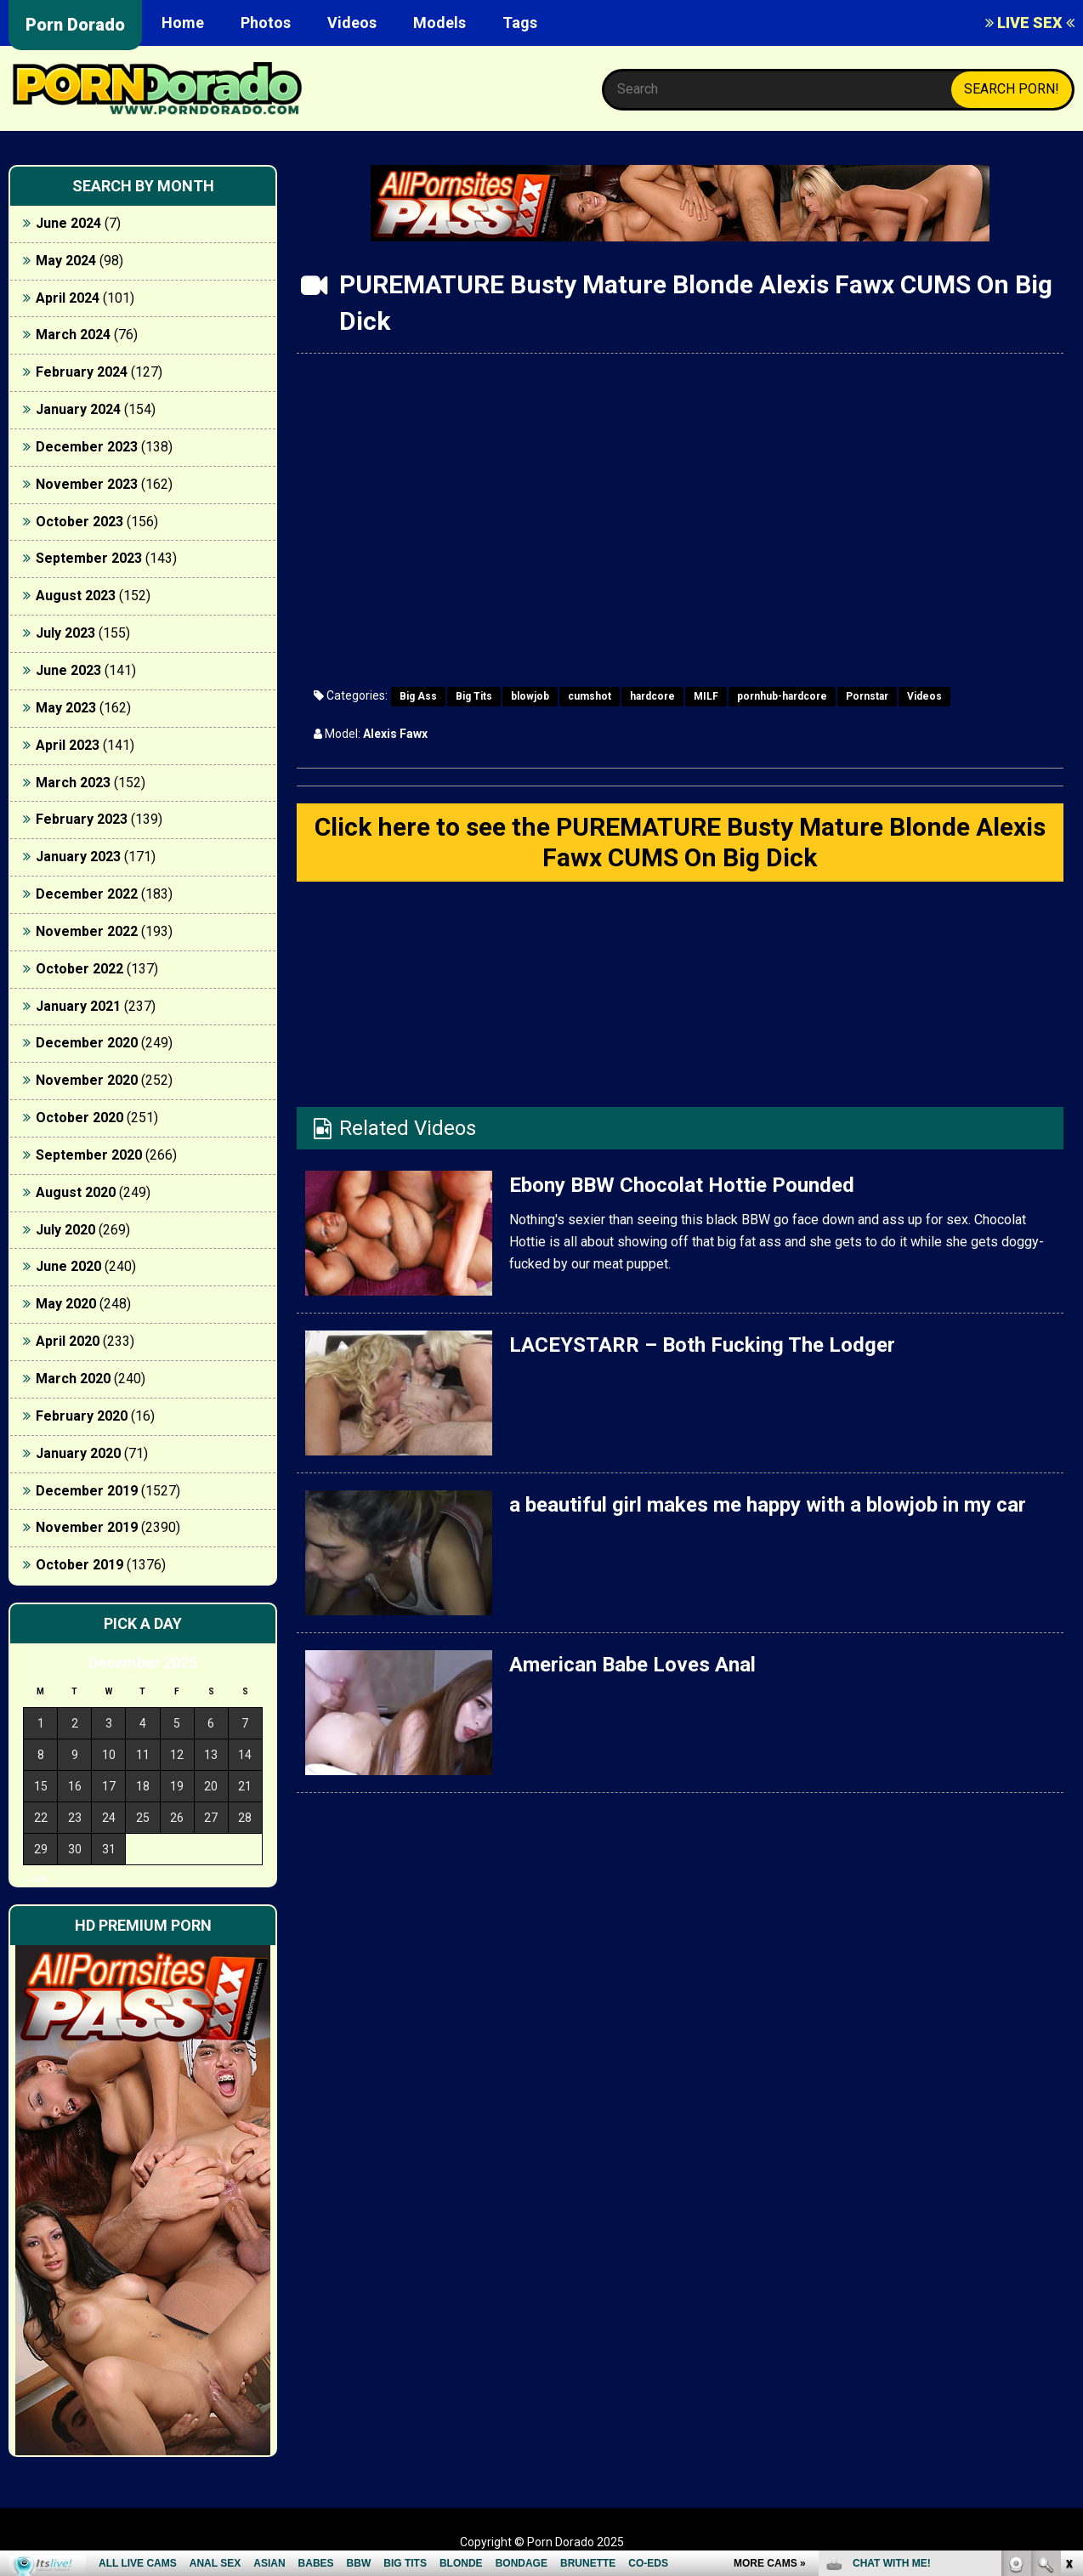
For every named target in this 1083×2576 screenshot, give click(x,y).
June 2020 (68, 1266)
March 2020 (73, 1378)
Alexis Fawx (395, 733)
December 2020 (87, 1043)
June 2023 (68, 670)
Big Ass (418, 696)
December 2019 (87, 1491)
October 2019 (79, 1565)
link (1068, 2310)
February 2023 (82, 819)
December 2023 (87, 447)
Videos (352, 22)
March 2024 (73, 334)
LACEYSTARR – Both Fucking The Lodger (702, 1345)
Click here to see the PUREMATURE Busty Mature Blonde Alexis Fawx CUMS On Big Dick (680, 842)
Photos (266, 22)
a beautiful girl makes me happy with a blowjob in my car (767, 1505)
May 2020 (66, 1304)
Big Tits (474, 696)
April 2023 (67, 745)
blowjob (530, 696)
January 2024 (78, 409)
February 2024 (82, 372)
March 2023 (73, 783)
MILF (706, 696)
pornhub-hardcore (782, 696)
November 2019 (87, 1527)
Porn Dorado (75, 24)
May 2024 (66, 260)
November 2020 (87, 1080)
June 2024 (68, 223)
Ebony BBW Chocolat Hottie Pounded (681, 1185)
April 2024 (67, 298)
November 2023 (87, 484)
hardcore (652, 696)
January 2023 (78, 856)
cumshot (589, 696)
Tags (519, 22)
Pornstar (867, 696)
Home (183, 22)
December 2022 (87, 894)
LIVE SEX (1029, 22)
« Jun (35, 1879)
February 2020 (82, 1416)
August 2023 (76, 595)
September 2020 (89, 1155)
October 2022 (79, 969)
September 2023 (89, 558)
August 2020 (76, 1192)
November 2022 (87, 931)
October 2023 (79, 521)
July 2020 (65, 1230)
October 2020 (79, 1117)
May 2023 (66, 708)
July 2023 (65, 633)
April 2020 (67, 1341)
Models (439, 22)
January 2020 (78, 1453)
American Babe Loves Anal (632, 1665)
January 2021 (78, 1006)
